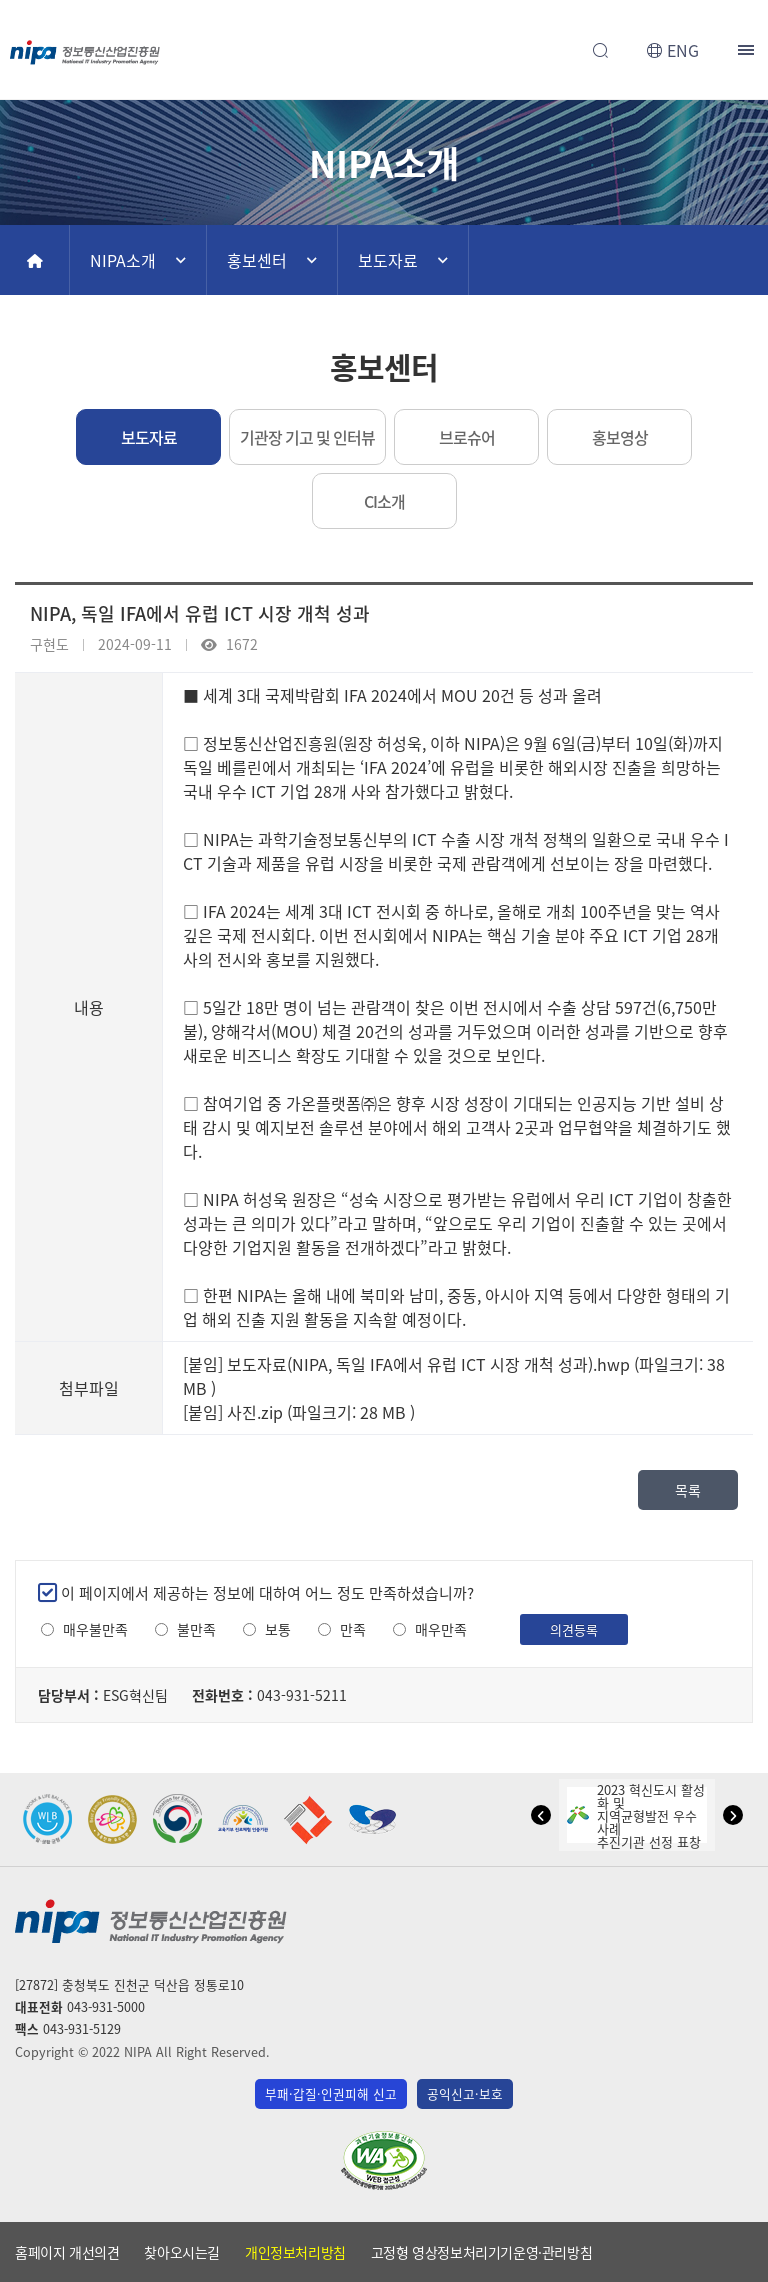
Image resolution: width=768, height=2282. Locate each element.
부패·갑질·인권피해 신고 (331, 2093)
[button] (541, 1815)
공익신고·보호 (465, 2093)
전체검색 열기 (600, 50)
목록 (688, 1490)
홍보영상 (620, 437)
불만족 (196, 1629)
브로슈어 (467, 437)
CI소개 (384, 501)
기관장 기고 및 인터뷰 (307, 437)
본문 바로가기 (384, 0)
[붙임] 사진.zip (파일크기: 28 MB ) (299, 1412)
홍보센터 (257, 260)
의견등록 (574, 1629)
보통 (278, 1629)
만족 (353, 1629)
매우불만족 (95, 1629)
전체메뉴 (748, 50)
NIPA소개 (123, 260)
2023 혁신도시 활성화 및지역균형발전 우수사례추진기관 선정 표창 (636, 1815)
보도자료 (388, 260)
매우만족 (441, 1629)
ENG (683, 50)
